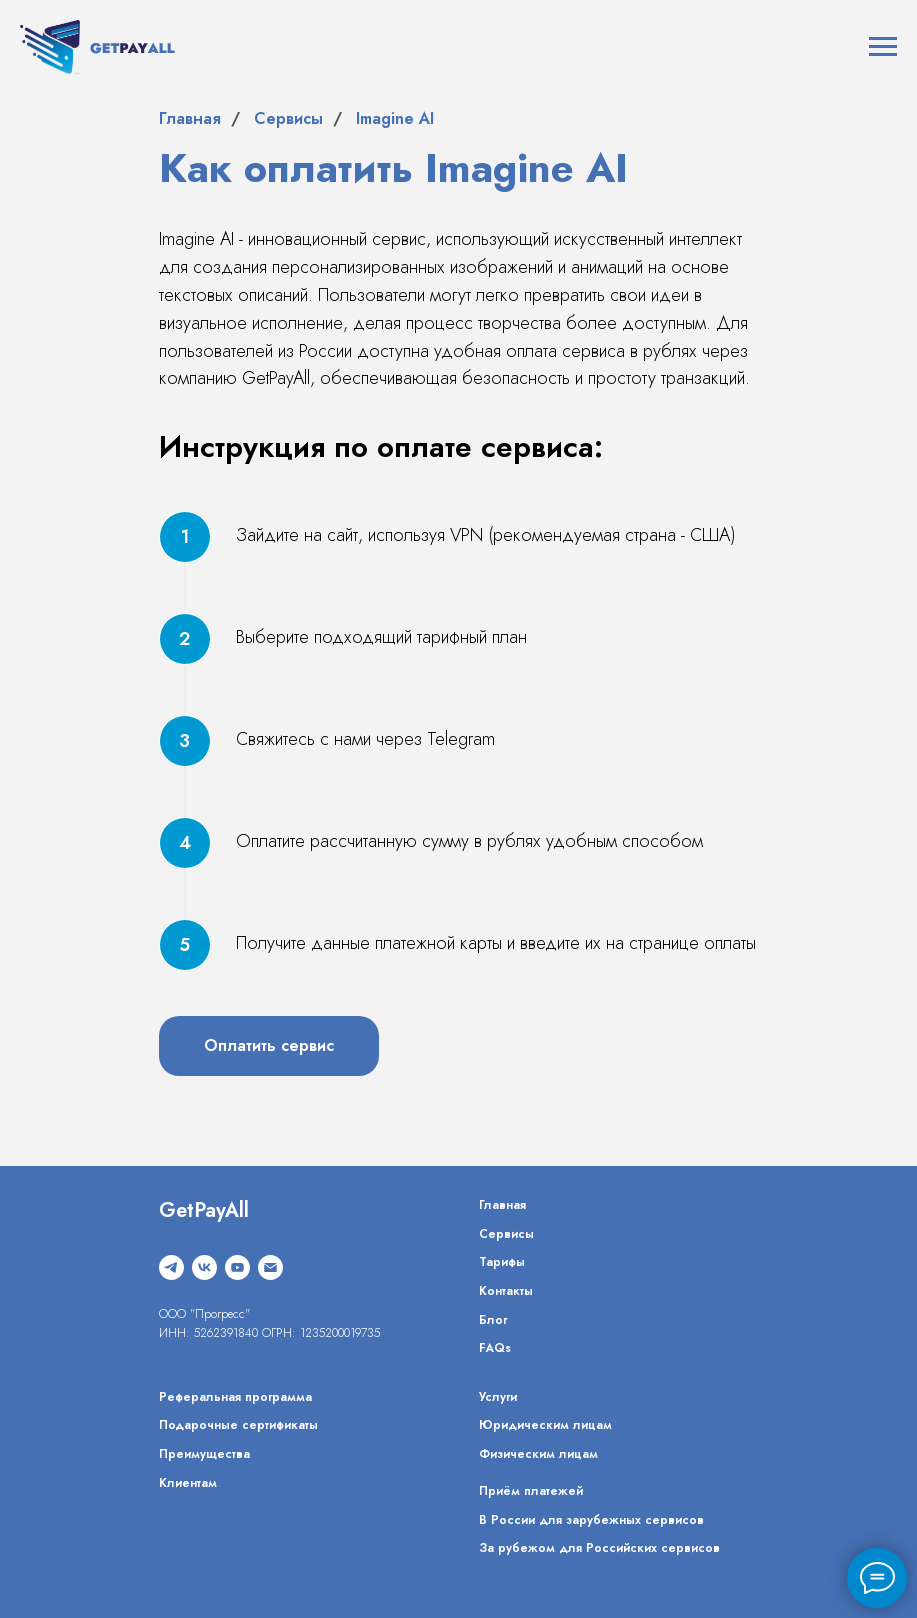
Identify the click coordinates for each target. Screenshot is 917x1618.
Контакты (506, 1291)
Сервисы (288, 118)
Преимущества (204, 1454)
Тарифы (502, 1262)
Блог (493, 1320)
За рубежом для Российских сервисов (599, 1548)
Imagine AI (395, 118)
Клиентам (188, 1483)
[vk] (204, 1267)
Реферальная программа (235, 1397)
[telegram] (171, 1267)
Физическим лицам (538, 1454)
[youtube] (237, 1267)
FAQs (495, 1348)
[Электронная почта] (270, 1267)
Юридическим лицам (545, 1425)
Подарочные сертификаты (238, 1425)
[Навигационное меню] (883, 47)
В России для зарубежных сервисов (591, 1520)
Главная (190, 118)
